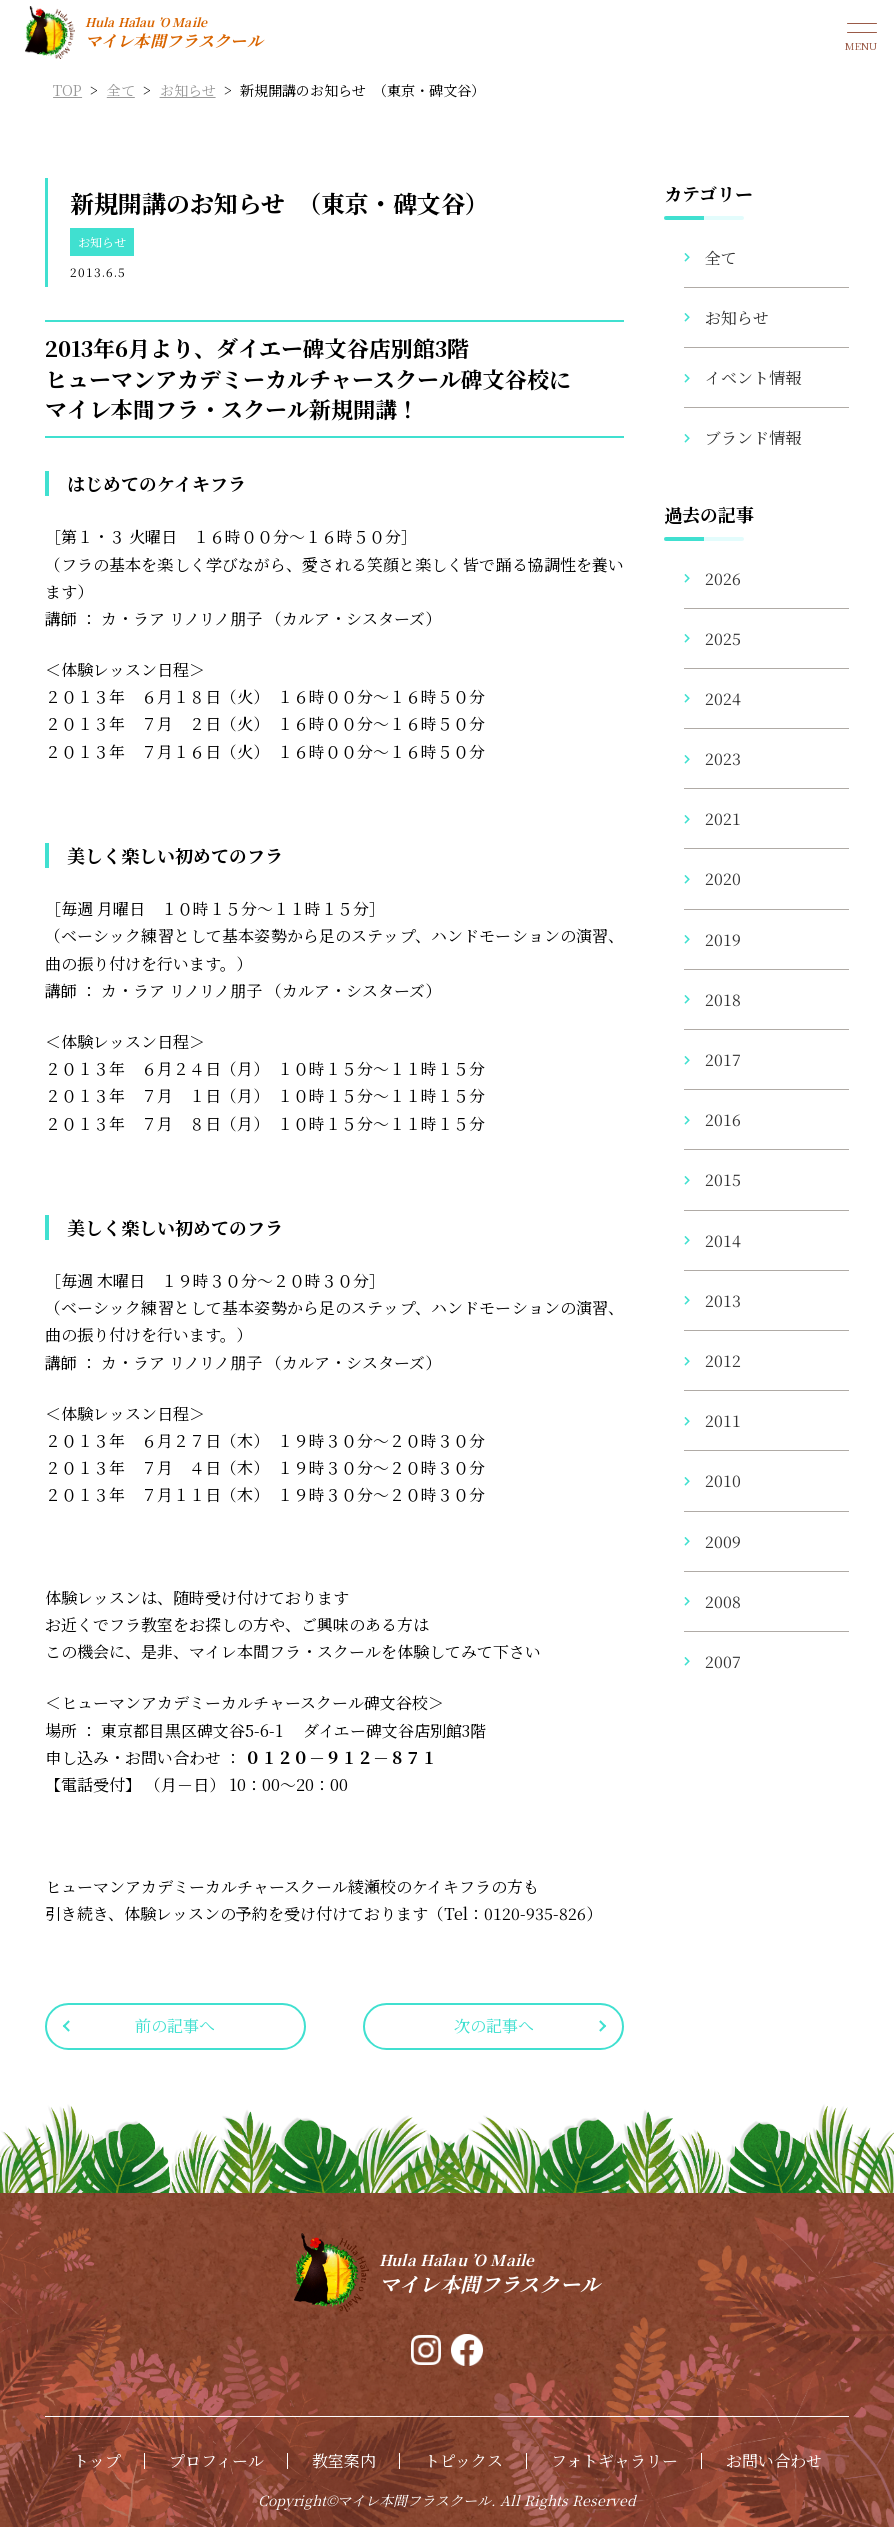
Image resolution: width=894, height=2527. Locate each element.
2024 (723, 698)
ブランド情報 (753, 437)
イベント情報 (753, 377)
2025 (723, 638)
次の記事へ (494, 2025)
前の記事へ (175, 2025)
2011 (723, 1420)
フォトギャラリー (614, 2460)
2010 (723, 1480)
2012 (723, 1360)
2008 (723, 1601)
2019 (723, 939)
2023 (723, 758)
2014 (723, 1240)
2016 (723, 1119)
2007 (723, 1661)
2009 (723, 1541)
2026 (723, 578)
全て (721, 257)
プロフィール (216, 2460)
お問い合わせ (774, 2460)
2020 (723, 878)
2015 (723, 1179)
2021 (723, 818)
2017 (723, 1059)
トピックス (463, 2460)
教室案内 (344, 2460)
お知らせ (102, 241)
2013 (723, 1300)
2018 (723, 999)
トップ (97, 2460)
